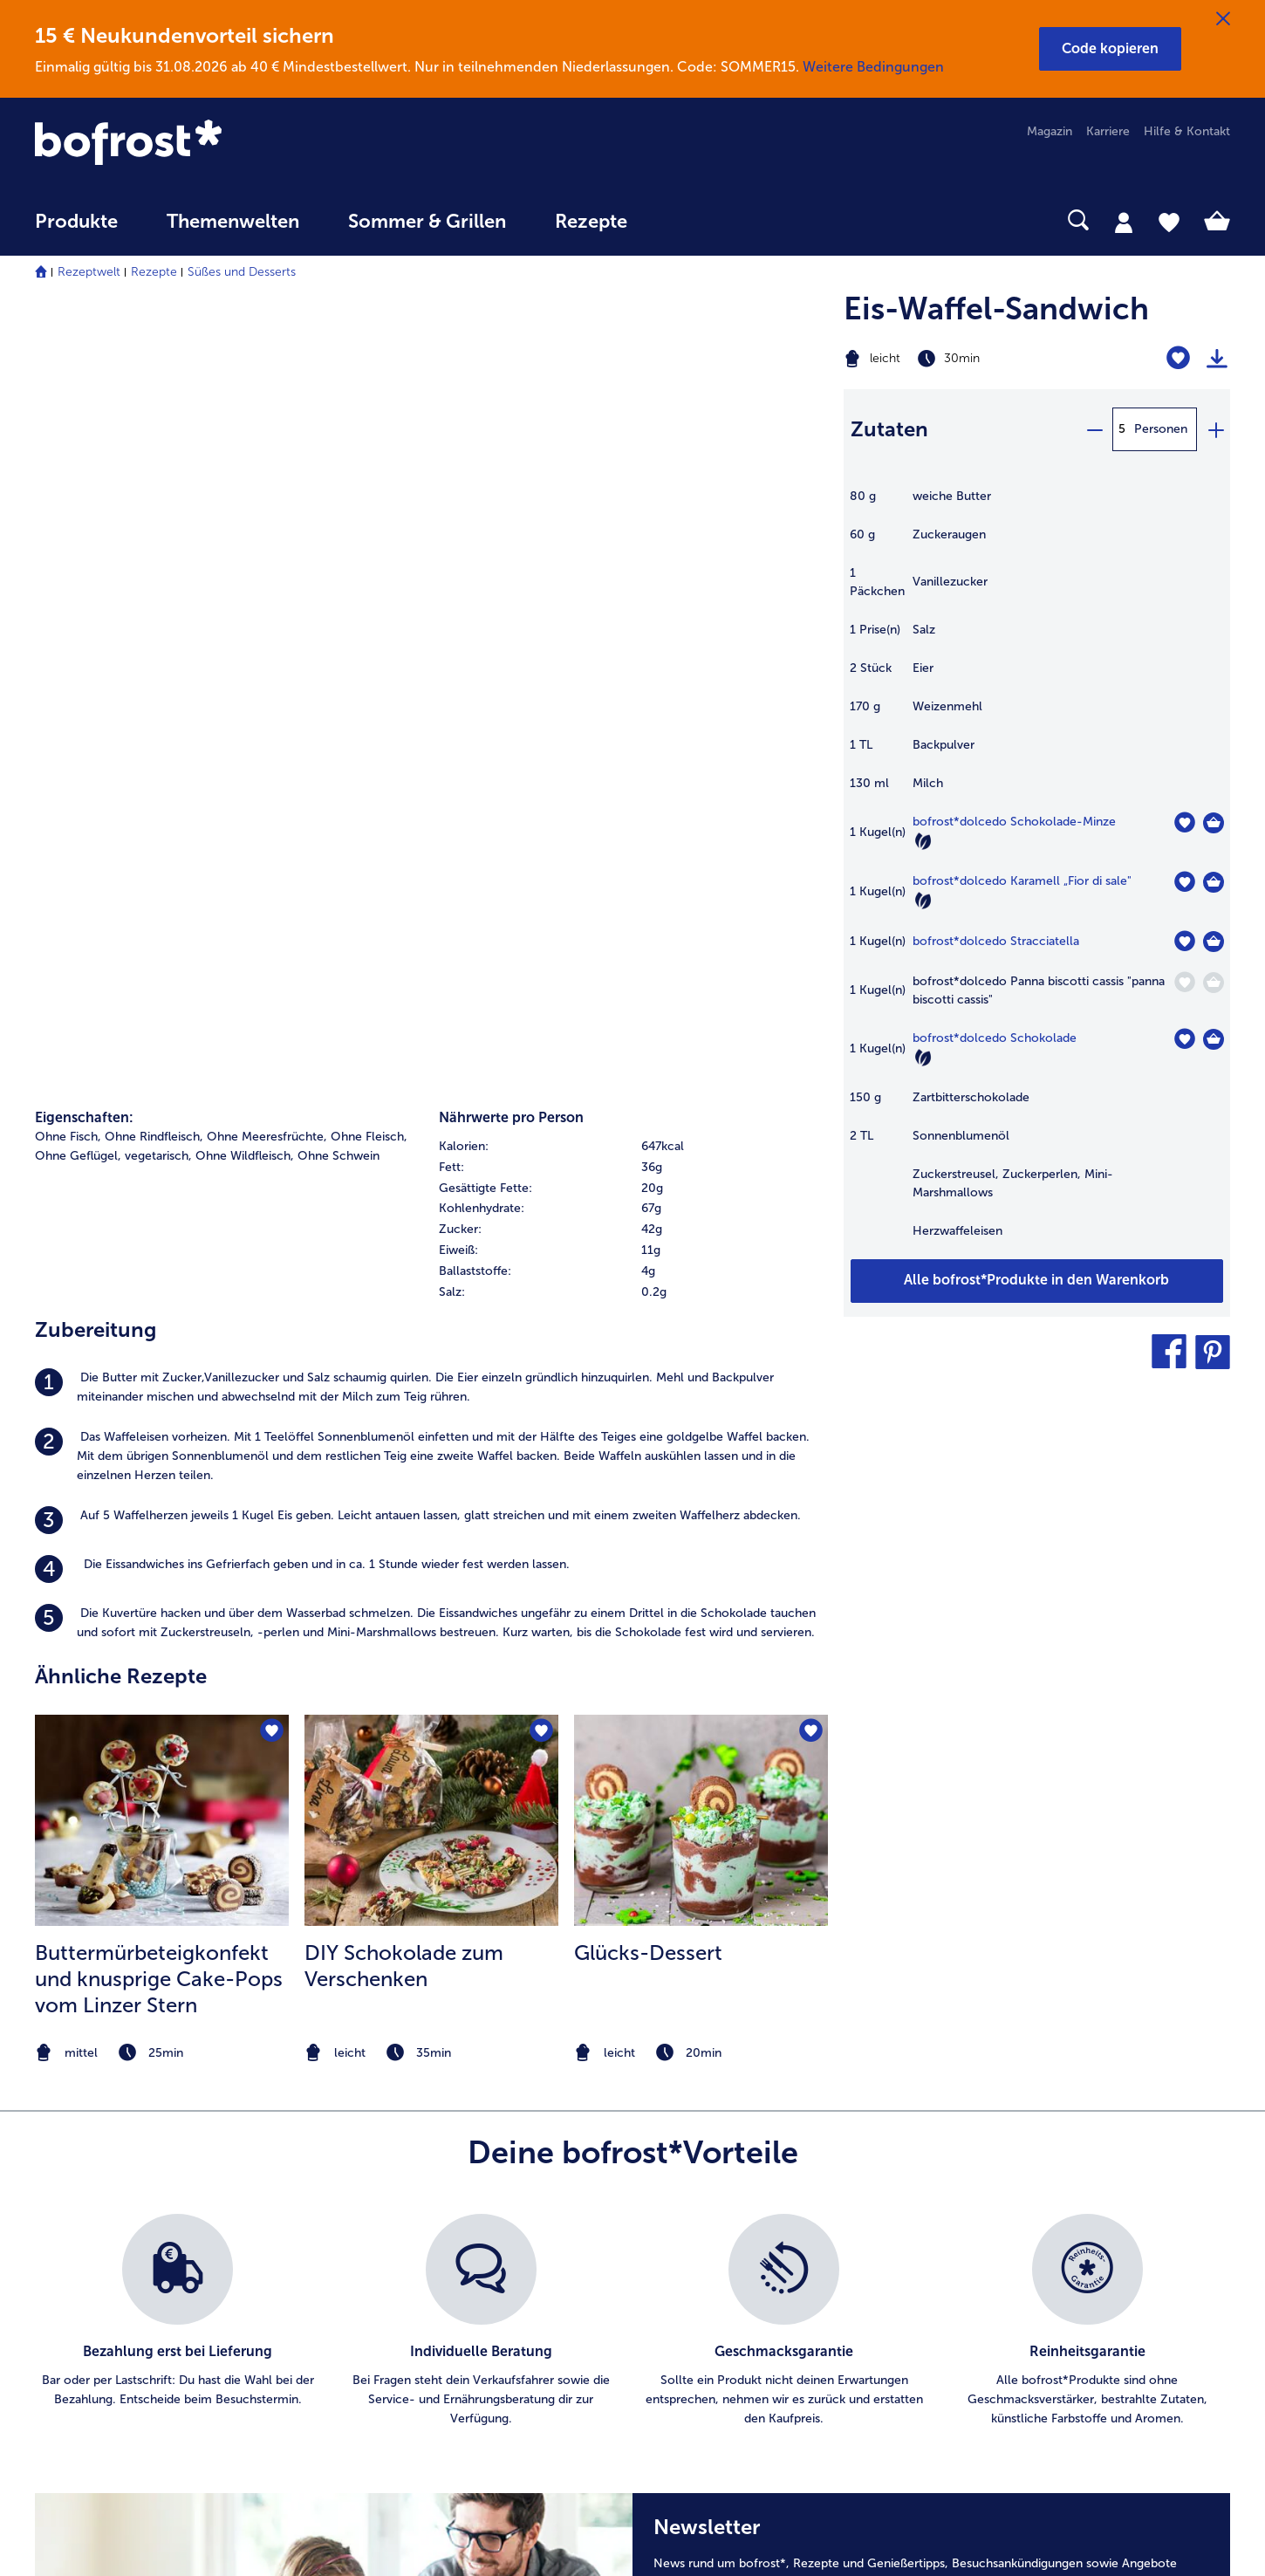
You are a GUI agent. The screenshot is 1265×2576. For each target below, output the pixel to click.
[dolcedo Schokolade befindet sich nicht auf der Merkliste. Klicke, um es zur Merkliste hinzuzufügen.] (1184, 1039)
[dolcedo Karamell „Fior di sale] (1213, 882)
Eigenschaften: (84, 344)
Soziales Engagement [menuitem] (728, 2278)
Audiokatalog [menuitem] (388, 2194)
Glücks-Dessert (648, 1180)
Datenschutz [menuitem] (703, 2222)
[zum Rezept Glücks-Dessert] (701, 1048)
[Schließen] (1223, 19)
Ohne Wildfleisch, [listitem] (244, 382)
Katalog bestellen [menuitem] (400, 2166)
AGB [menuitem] (681, 2166)
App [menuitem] (362, 2222)
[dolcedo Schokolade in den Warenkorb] (1213, 1039)
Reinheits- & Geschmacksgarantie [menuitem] (1079, 2222)
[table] (1037, 872)
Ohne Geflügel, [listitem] (78, 382)
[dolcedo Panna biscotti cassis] (1213, 982)
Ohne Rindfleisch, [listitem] (154, 363)
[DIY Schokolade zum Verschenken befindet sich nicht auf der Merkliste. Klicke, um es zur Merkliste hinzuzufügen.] (539, 961)
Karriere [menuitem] (1108, 131)
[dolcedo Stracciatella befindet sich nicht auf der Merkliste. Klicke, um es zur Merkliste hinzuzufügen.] (1184, 941)
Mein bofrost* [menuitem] (86, 2166)
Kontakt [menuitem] (57, 2138)
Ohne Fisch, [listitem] (68, 363)
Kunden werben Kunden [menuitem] (419, 2278)
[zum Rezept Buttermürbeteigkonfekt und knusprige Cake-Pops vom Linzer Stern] (162, 1048)
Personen (1160, 428)
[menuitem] (76, 230)
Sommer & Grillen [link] (427, 221)
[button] (1110, 49)
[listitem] (430, 615)
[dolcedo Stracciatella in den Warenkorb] (1213, 941)
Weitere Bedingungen (873, 66)
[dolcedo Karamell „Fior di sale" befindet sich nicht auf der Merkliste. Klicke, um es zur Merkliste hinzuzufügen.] (1184, 882)
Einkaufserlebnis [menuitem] (1029, 2166)
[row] (632, 373)
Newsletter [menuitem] (383, 2250)
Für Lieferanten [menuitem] (710, 2333)
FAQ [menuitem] (47, 2110)
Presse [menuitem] (686, 2138)
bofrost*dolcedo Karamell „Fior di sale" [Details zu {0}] (1022, 881)
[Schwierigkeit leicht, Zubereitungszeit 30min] (969, 359)
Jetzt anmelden (1128, 1908)
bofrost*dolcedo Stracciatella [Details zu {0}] (996, 941)
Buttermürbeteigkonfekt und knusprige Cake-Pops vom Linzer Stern (159, 1206)
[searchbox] (687, 220)
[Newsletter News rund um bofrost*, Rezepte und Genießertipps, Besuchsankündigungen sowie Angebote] (931, 1919)
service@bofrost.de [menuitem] (101, 2221)
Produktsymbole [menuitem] (1031, 2250)
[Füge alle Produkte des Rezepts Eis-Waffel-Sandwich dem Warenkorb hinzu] (1037, 1281)
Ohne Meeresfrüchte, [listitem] (267, 363)
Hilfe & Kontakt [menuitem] (1187, 131)
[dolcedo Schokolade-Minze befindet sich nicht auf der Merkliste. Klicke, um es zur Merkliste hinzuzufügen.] (1184, 822)
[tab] (1123, 221)
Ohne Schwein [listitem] (338, 382)
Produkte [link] (76, 221)
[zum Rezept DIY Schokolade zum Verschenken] (431, 1048)
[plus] (1215, 429)
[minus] (1094, 429)
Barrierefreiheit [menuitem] (709, 2361)
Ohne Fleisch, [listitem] (369, 363)
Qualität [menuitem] (1007, 2110)
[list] (632, 1621)
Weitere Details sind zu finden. (760, 1996)
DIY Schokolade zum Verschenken (403, 1193)
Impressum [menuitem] (699, 2194)
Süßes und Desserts (242, 271)
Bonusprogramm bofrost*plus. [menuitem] (437, 2306)
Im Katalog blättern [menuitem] (406, 2138)
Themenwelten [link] (233, 221)
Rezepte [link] (591, 221)
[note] (162, 1280)
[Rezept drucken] (1217, 359)
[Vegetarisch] (923, 841)
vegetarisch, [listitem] (158, 382)
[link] (214, 144)
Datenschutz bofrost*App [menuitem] (739, 2250)
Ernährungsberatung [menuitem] (1041, 2138)
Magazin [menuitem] (1049, 131)
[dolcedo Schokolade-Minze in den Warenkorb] (1213, 822)
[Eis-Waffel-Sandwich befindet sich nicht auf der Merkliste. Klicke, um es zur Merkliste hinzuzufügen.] (1178, 358)
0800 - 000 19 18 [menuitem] (98, 2249)
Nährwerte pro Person (511, 344)
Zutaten (889, 429)
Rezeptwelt (89, 271)
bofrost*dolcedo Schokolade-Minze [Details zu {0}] (1014, 821)
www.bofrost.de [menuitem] (92, 2194)
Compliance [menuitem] (702, 2306)
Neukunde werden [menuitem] (1036, 2194)
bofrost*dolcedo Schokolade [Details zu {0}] (995, 1038)
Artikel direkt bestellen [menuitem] (414, 2110)
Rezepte (154, 271)
